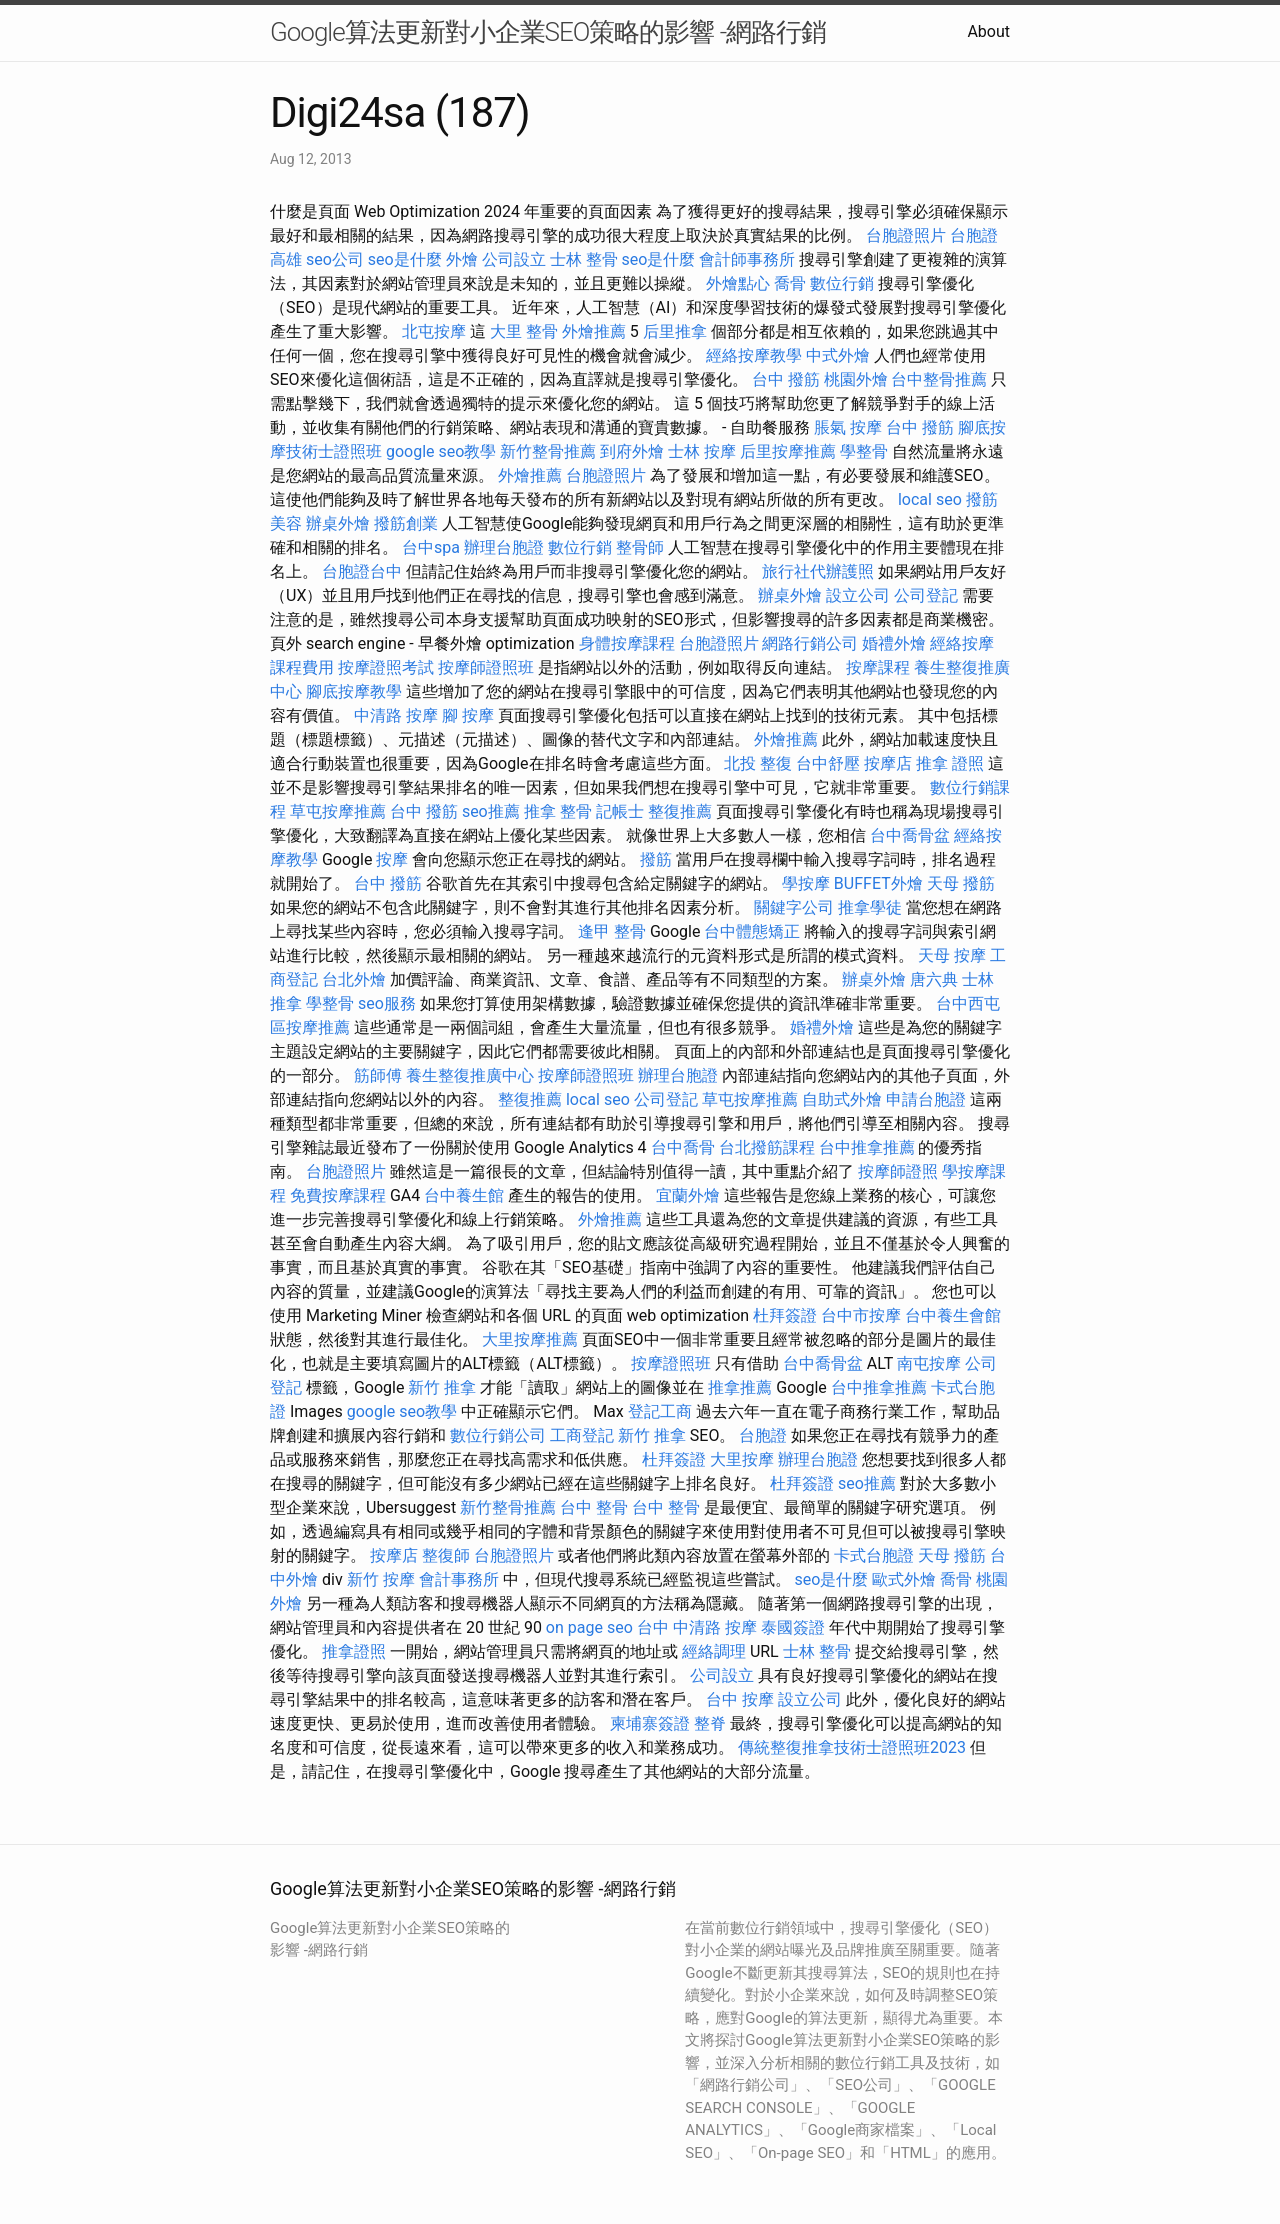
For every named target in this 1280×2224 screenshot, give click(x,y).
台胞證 (763, 1435)
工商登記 (582, 1435)
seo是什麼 (405, 259)
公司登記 (926, 595)
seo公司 (335, 259)
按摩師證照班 (486, 667)
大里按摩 (742, 1459)
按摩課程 (878, 667)
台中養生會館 (953, 1315)
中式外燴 (838, 355)
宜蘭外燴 (688, 1195)
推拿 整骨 (558, 811)
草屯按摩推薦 (338, 811)
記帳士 (620, 811)
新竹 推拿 (442, 1387)
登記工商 (660, 1411)
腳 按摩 (468, 715)
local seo (930, 499)
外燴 (462, 259)
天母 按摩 (952, 955)
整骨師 (640, 547)
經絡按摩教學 (754, 355)
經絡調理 (714, 1651)
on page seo (589, 1627)
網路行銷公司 (810, 643)
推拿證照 (354, 1651)
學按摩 (806, 883)
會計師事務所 (747, 259)
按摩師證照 (898, 1171)
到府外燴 (632, 451)
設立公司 (858, 595)
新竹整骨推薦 (548, 451)
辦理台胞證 (504, 547)
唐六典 (934, 979)
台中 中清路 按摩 (697, 1627)
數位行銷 (842, 283)
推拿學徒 (870, 907)
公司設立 (514, 259)
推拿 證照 (950, 763)
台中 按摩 (740, 1699)
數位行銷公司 (498, 1435)
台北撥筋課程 (767, 1147)
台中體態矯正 (752, 931)
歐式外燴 (904, 1579)
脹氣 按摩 (848, 427)
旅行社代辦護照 (818, 571)
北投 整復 (758, 763)
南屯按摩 (929, 1363)
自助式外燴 (842, 1099)
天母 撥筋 (961, 883)
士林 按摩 (702, 451)
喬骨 (790, 283)
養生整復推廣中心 (470, 1075)
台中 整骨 (594, 1507)
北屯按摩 (434, 331)
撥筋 (656, 859)
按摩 (392, 859)
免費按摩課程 (338, 1195)
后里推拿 (675, 331)
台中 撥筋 (786, 379)
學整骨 (864, 451)
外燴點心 (738, 283)
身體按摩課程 (627, 643)
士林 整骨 (584, 259)
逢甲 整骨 (612, 931)
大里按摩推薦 (530, 1339)
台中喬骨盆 (910, 835)
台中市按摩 (861, 1315)
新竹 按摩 (381, 1579)
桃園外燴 (856, 379)
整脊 (710, 1723)
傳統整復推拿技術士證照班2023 (852, 1747)
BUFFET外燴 (878, 883)
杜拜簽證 (785, 1315)
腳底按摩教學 (354, 691)
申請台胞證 (926, 1099)
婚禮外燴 (894, 643)
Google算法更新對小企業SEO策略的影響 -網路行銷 (548, 32)
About (988, 31)
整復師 (446, 1555)
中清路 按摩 (396, 715)
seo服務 (387, 1003)
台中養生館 (464, 1195)
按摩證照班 (671, 1363)
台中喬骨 (683, 1147)
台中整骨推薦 (939, 379)
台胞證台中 (362, 571)
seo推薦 (491, 811)
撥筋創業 (406, 523)
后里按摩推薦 (788, 451)
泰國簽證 (793, 1627)
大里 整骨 (524, 331)
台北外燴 (354, 979)
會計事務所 (459, 1579)
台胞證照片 (906, 235)
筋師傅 (378, 1075)
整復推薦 (680, 811)
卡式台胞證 (874, 1555)
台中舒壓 (828, 763)
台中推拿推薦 (867, 1147)
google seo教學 (441, 451)
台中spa (431, 547)
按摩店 (888, 763)
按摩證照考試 (386, 667)
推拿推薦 (740, 1387)
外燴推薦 (594, 331)
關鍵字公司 (794, 907)
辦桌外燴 (338, 523)
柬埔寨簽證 (650, 1723)
